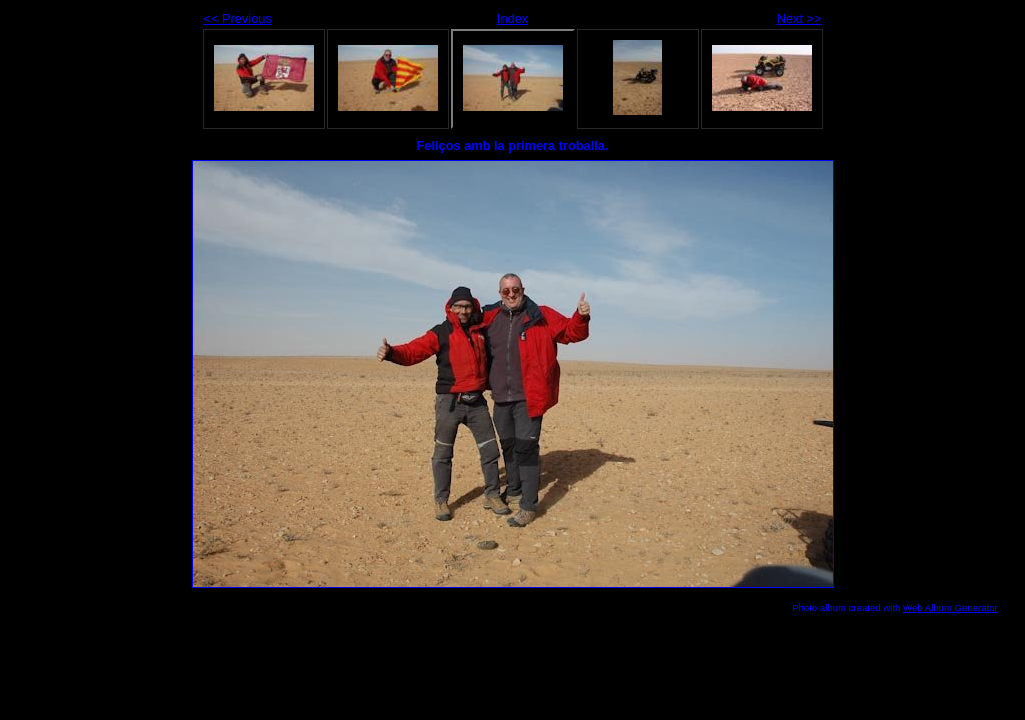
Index (512, 18)
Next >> (799, 18)
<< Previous (238, 18)
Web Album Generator (950, 607)
